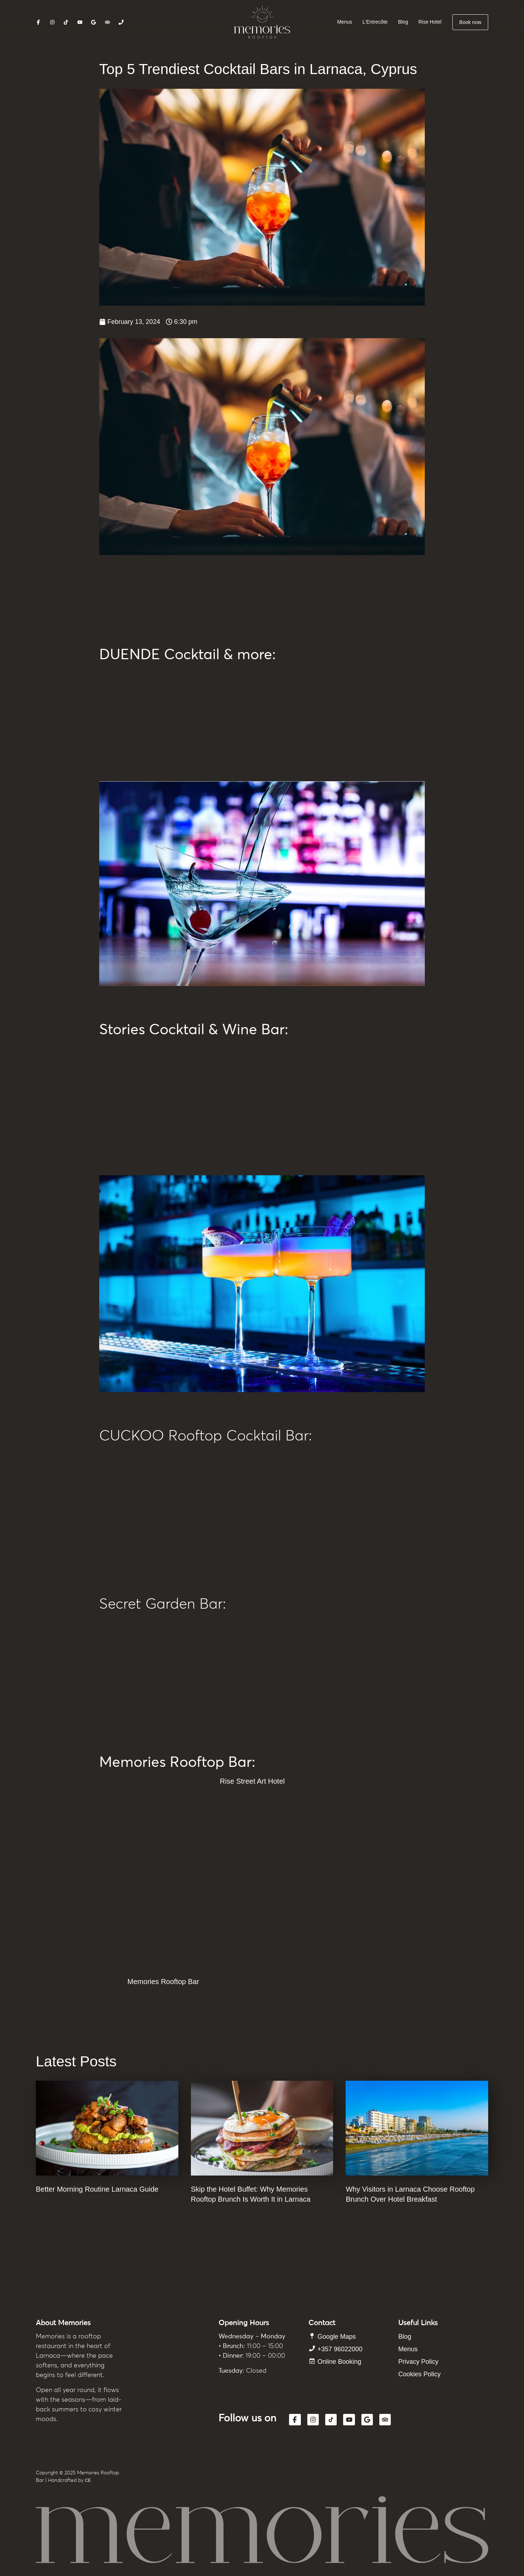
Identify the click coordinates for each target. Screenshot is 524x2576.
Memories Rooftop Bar (163, 1982)
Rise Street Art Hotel (252, 1781)
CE (88, 2480)
